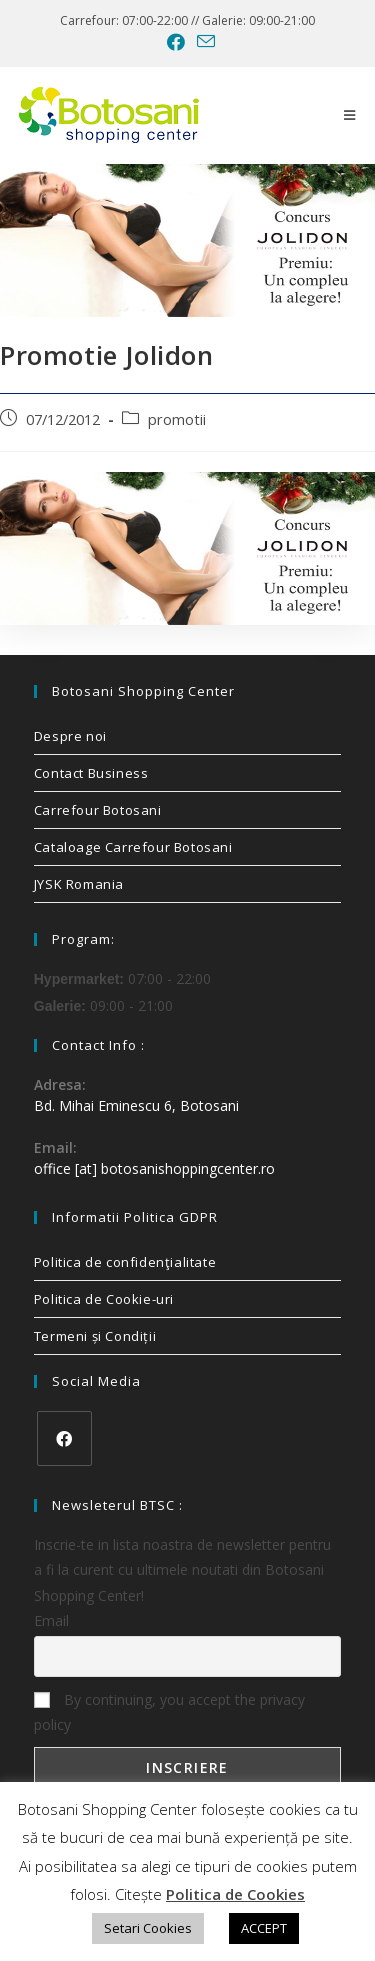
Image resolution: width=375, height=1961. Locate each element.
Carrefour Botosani (98, 810)
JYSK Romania (79, 884)
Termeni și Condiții (95, 1336)
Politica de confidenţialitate (125, 1262)
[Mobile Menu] (350, 115)
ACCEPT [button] (264, 1928)
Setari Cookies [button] (148, 1928)
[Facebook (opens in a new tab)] (176, 42)
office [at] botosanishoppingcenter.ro (154, 1168)
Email (51, 1620)
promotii (177, 419)
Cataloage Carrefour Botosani (133, 847)
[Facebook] (64, 1438)
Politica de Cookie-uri (104, 1299)
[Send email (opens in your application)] (203, 41)
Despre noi (70, 736)
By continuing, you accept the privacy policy (169, 1712)
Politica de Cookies (235, 1894)
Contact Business (91, 773)
